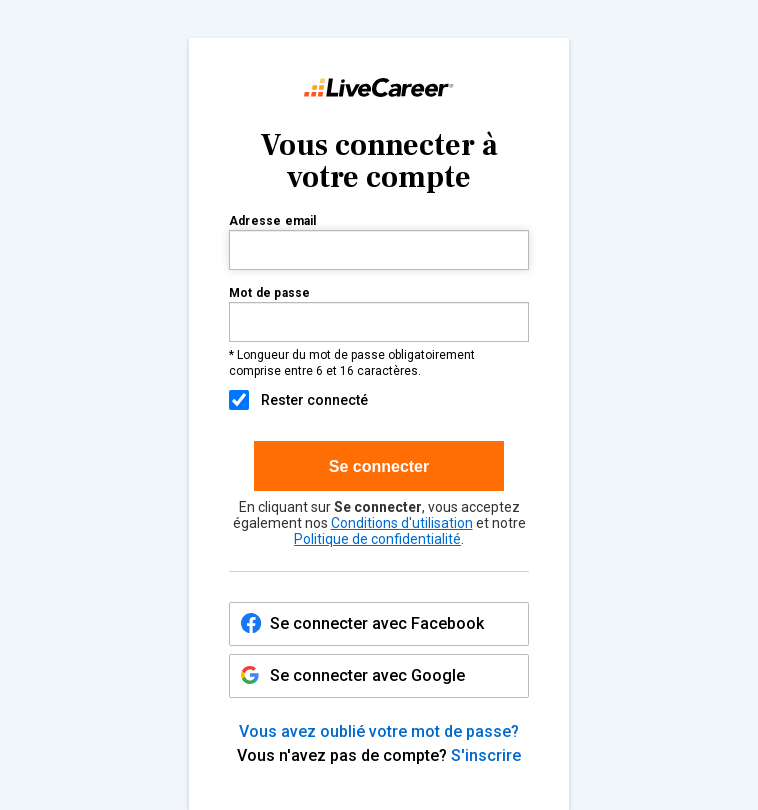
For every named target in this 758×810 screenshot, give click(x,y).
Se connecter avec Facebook (377, 623)
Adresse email (273, 221)
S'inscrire (486, 755)
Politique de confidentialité (377, 539)
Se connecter (379, 466)
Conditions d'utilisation (402, 523)
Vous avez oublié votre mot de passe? (379, 731)
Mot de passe (269, 293)
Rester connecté (298, 400)
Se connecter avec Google (353, 678)
